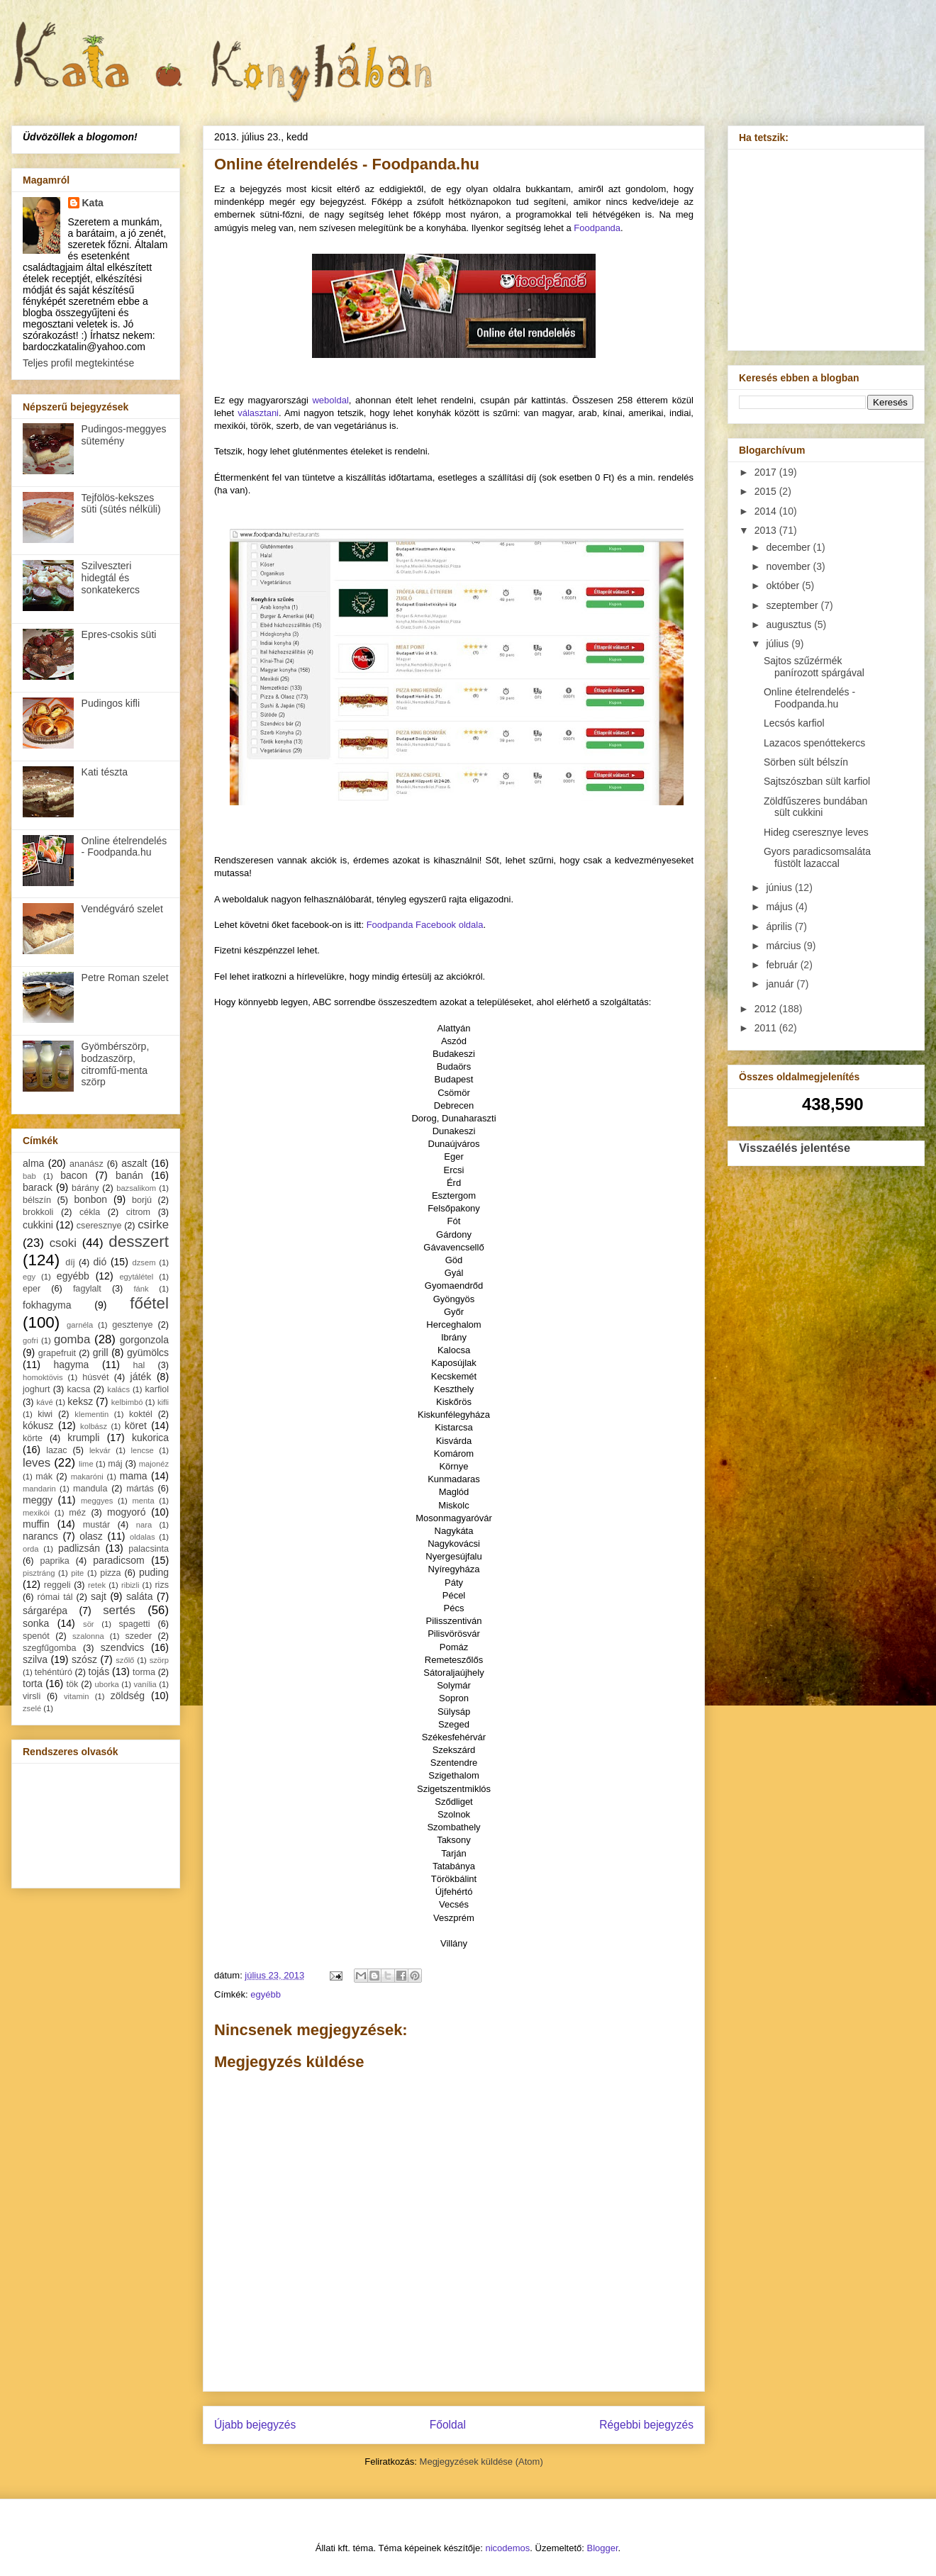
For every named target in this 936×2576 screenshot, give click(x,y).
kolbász (93, 1426)
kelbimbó (127, 1402)
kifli (163, 1402)
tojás (99, 1671)
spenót (36, 1636)
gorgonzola (144, 1339)
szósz (84, 1659)
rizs (162, 1585)
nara (144, 1525)
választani (258, 413)
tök (73, 1684)
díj (69, 1262)
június (780, 887)
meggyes (97, 1500)
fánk (140, 1288)
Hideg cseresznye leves (816, 832)
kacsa (78, 1389)
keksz (80, 1401)
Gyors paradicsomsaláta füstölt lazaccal (817, 857)
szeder (138, 1636)
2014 (766, 511)
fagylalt (87, 1289)
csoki (63, 1243)
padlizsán (79, 1548)
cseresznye (99, 1226)
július (778, 643)
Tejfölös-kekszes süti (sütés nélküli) (121, 503)
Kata (93, 202)
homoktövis (43, 1377)
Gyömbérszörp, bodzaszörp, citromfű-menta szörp (116, 1064)
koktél (140, 1414)
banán (129, 1175)
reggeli (57, 1585)
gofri (30, 1340)
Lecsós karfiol (794, 723)
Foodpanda (597, 228)
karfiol (157, 1389)
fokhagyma (47, 1305)
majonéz (154, 1464)
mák (43, 1477)
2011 (766, 1028)
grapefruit (57, 1353)
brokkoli (38, 1212)
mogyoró (126, 1512)
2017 (766, 472)
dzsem (144, 1262)
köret (136, 1425)
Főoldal (448, 2425)
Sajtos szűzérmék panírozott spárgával (814, 666)
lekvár (100, 1450)
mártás (140, 1489)
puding (154, 1572)
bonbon (90, 1199)
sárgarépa (45, 1610)
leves (36, 1462)
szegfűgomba (50, 1648)
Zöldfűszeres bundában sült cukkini (815, 807)
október (784, 585)
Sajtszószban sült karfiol (817, 781)
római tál (55, 1597)
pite (77, 1573)
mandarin (39, 1488)
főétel (149, 1303)
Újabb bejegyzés (255, 2425)
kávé (44, 1402)
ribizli (130, 1585)
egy (29, 1276)
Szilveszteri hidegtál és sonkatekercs (111, 577)
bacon (73, 1175)
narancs (40, 1536)
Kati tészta (105, 772)
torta (33, 1683)
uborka (107, 1684)
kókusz (38, 1425)
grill (100, 1352)
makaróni (87, 1476)
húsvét (95, 1377)
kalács (118, 1389)
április (780, 926)
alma (33, 1163)
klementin (91, 1414)
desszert (138, 1241)
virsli (31, 1696)
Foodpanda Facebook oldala (425, 924)
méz (77, 1513)
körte (33, 1438)
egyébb (265, 1994)
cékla (89, 1212)
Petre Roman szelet (125, 977)
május (780, 906)
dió (100, 1261)
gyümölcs (148, 1352)
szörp (159, 1660)
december (789, 547)
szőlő (125, 1660)
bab (29, 1176)
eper (31, 1289)
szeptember (793, 605)
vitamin (76, 1696)
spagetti (134, 1624)
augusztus (790, 624)
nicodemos (507, 2548)
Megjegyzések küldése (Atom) (481, 2461)
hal (139, 1365)
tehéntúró (53, 1672)
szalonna (88, 1636)
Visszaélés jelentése (794, 1147)
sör (88, 1624)
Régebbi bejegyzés (646, 2425)
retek (97, 1585)
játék (141, 1376)
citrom (138, 1212)
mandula (90, 1489)
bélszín (37, 1200)
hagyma (71, 1364)
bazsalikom (136, 1188)
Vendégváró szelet (122, 908)
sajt (98, 1596)
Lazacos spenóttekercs (814, 743)
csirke (153, 1224)
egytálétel (136, 1276)
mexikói (36, 1512)
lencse (141, 1450)
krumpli (83, 1437)
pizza (110, 1573)
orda (30, 1549)
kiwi (45, 1414)
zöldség (128, 1695)
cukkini (38, 1225)
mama (133, 1476)
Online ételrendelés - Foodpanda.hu (124, 846)
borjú (142, 1200)
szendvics (122, 1647)
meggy (37, 1500)
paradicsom (118, 1560)
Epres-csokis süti (119, 634)
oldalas (142, 1537)
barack (37, 1187)
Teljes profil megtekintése (78, 363)
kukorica (150, 1437)
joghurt (36, 1389)
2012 (766, 1008)
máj (115, 1464)
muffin (36, 1524)
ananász (86, 1164)
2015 (766, 491)
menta (144, 1500)
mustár (97, 1525)
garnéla (80, 1325)
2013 (766, 530)
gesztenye (132, 1325)
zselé (32, 1708)
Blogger (602, 2548)
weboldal (330, 400)
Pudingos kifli (111, 703)
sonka (36, 1623)
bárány (85, 1188)
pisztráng (39, 1573)
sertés (119, 1610)
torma (144, 1672)
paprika (54, 1561)
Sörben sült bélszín (806, 762)
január (781, 984)
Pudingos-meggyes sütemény (124, 435)
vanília (144, 1684)
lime (86, 1464)
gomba (72, 1339)
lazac (56, 1450)
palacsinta (148, 1549)
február (783, 964)
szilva (35, 1659)
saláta (139, 1596)
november (789, 566)
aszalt (134, 1163)
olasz (91, 1536)
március (784, 945)
